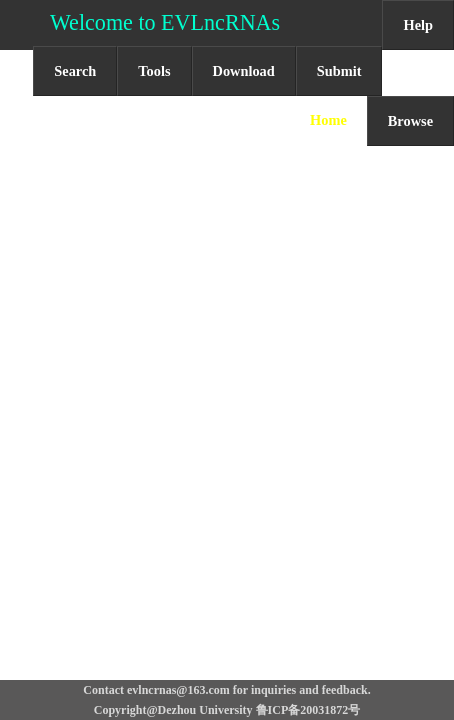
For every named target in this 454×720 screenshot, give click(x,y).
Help (418, 25)
